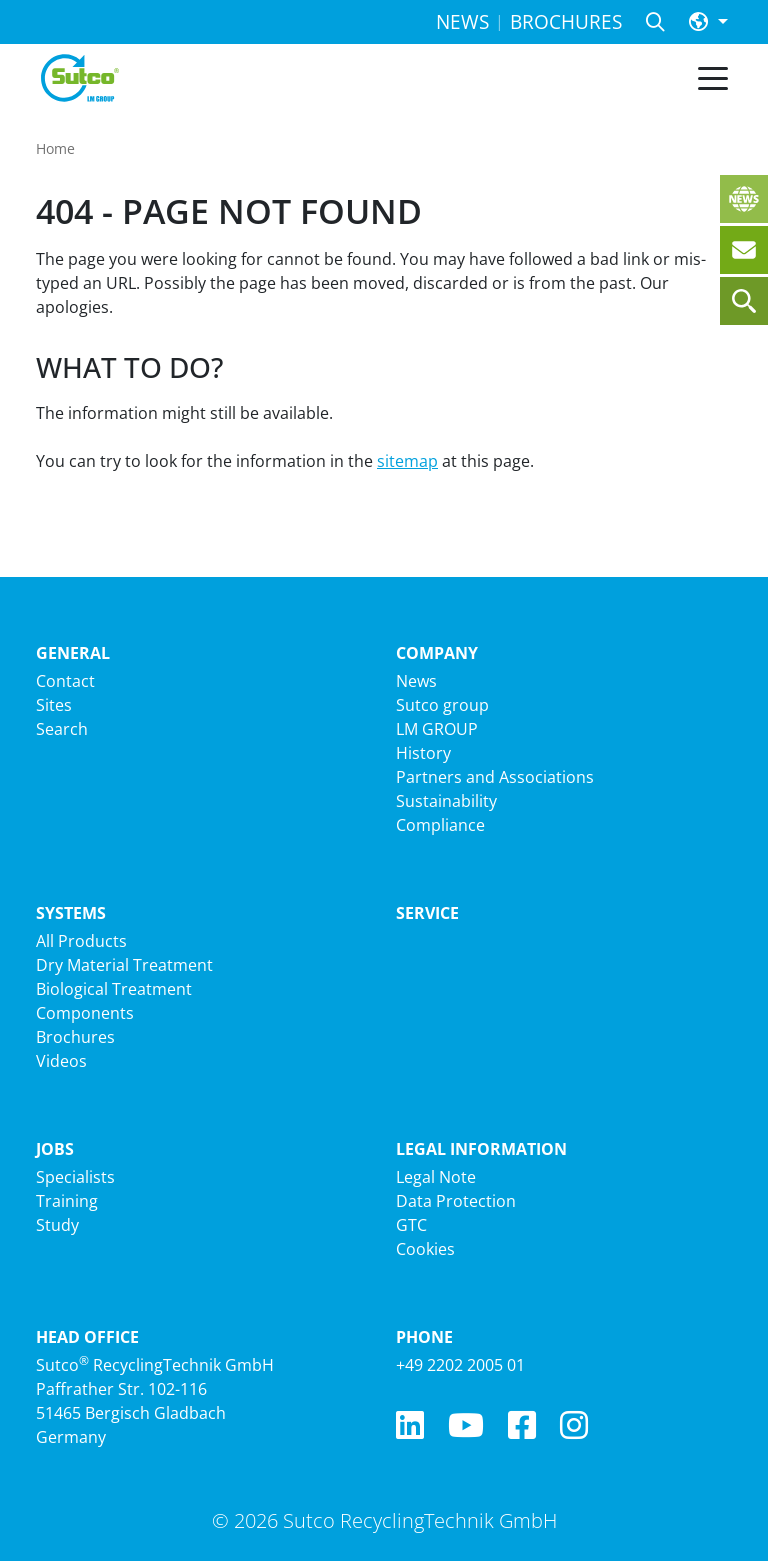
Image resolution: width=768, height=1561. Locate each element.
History (423, 753)
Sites (54, 705)
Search (62, 729)
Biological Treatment (114, 989)
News (416, 681)
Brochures (75, 1037)
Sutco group (442, 705)
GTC (411, 1225)
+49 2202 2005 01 (460, 1365)
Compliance (440, 825)
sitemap (407, 461)
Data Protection (456, 1201)
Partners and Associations (495, 777)
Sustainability (446, 801)
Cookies (425, 1249)
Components (85, 1013)
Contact (65, 681)
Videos (61, 1061)
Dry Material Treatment (124, 965)
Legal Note (436, 1177)
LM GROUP (437, 729)
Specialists (75, 1177)
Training (67, 1201)
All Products (81, 941)
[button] (708, 22)
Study (57, 1225)
